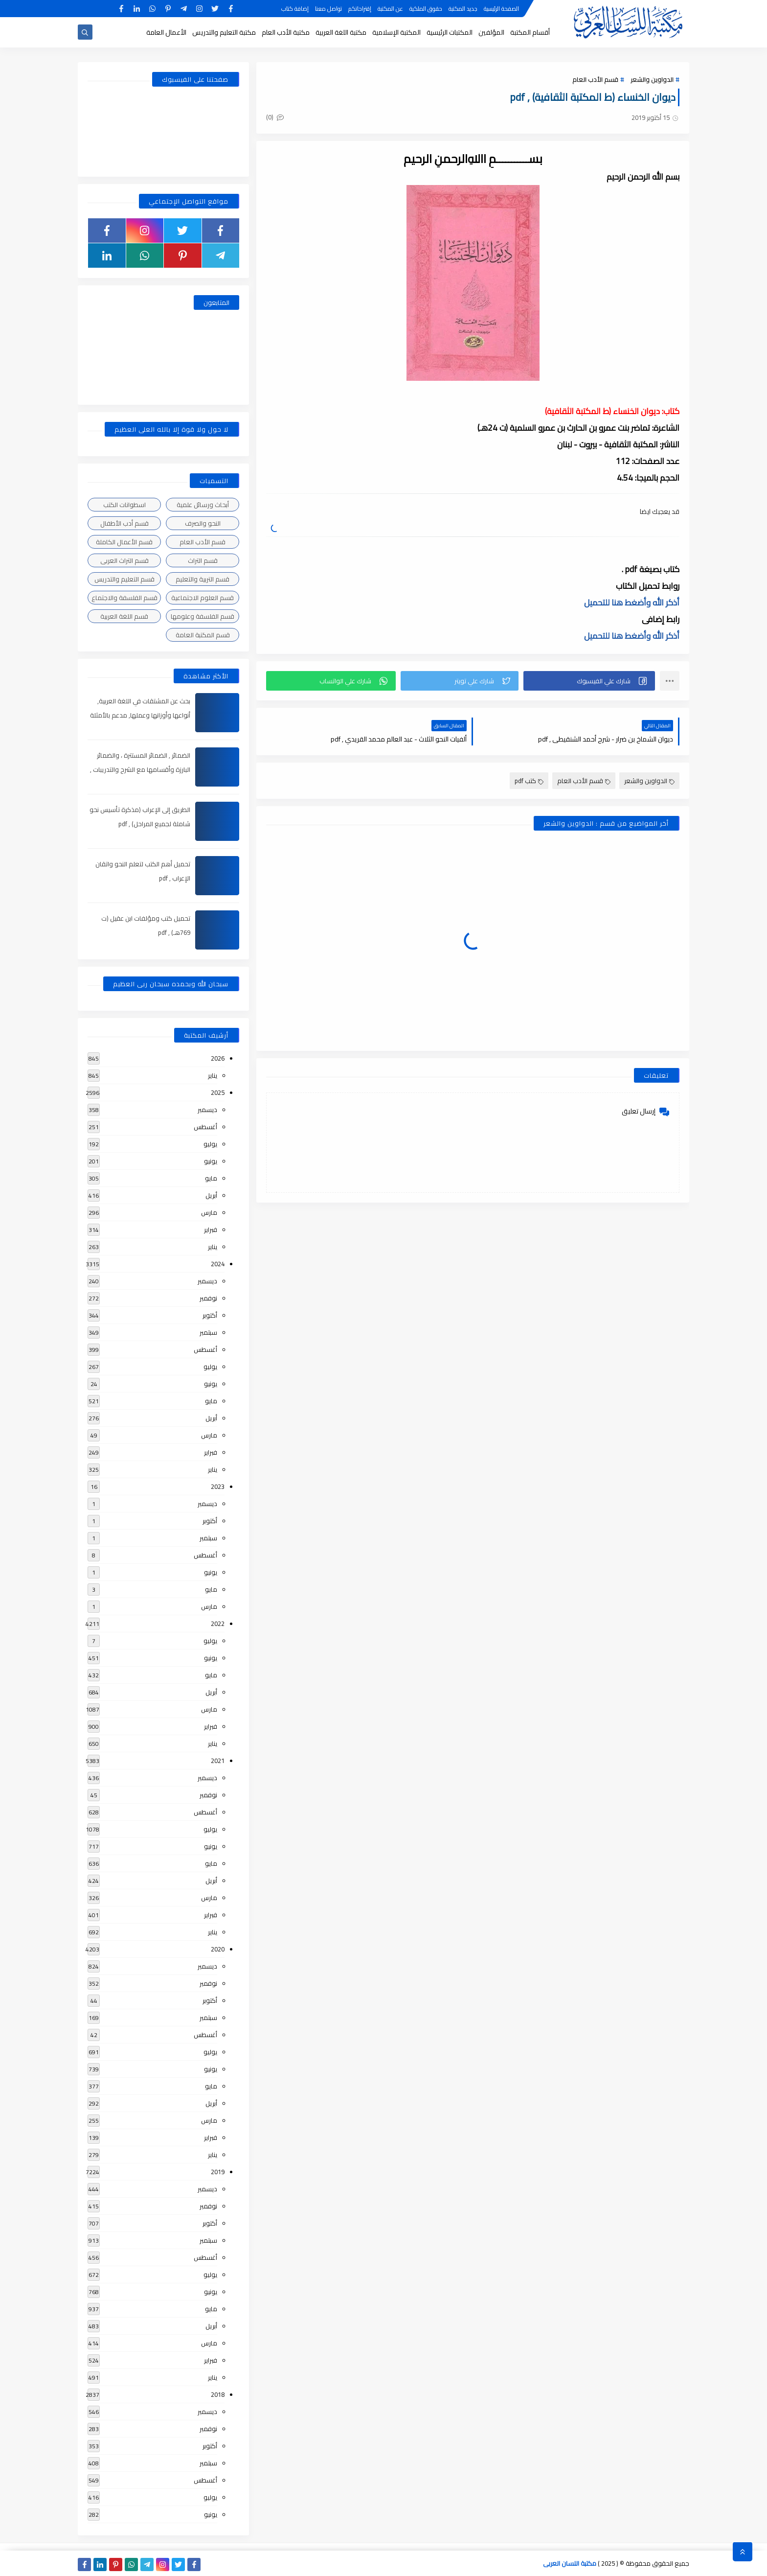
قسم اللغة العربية (124, 616)
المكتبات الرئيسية (450, 32)
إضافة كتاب (295, 8)
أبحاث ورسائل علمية (203, 505)
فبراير (210, 1229)
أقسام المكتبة (530, 32)
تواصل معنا (328, 8)
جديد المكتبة (463, 8)
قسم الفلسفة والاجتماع (124, 597)
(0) (275, 117)
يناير (212, 1075)
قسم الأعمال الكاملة (124, 542)
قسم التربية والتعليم (202, 579)
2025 (218, 1092)
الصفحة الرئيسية (501, 8)
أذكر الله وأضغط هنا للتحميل (631, 602)
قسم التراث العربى (124, 560)
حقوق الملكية (425, 8)
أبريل (211, 1195)
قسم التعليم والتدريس (124, 579)
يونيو (210, 1161)
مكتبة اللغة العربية (341, 32)
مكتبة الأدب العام (286, 32)
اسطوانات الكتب (124, 505)
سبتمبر (208, 1332)
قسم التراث (203, 560)
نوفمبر (208, 1298)
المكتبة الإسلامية (396, 32)
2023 (218, 1486)
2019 (218, 2172)
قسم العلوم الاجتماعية (202, 597)
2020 (218, 1949)
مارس (209, 1212)
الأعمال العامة (166, 32)
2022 (218, 1623)
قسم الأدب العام (595, 79)
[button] (589, 681)
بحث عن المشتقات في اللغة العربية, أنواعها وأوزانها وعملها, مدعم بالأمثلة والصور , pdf (140, 715)
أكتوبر (210, 1315)
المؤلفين (491, 32)
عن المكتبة (390, 8)
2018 (218, 2394)
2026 (218, 1058)
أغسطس (205, 1127)
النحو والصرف (203, 523)
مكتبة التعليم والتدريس (224, 32)
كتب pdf (529, 781)
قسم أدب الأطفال (124, 523)
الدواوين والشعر (652, 79)
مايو (211, 1178)
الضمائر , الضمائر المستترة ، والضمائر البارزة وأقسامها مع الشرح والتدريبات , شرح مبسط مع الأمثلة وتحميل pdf (140, 769)
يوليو (210, 1144)
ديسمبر (207, 1109)
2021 (218, 1760)
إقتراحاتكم (359, 8)
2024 (218, 1264)
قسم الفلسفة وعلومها (202, 616)
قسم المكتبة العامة (203, 635)
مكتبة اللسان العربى (569, 2563)
